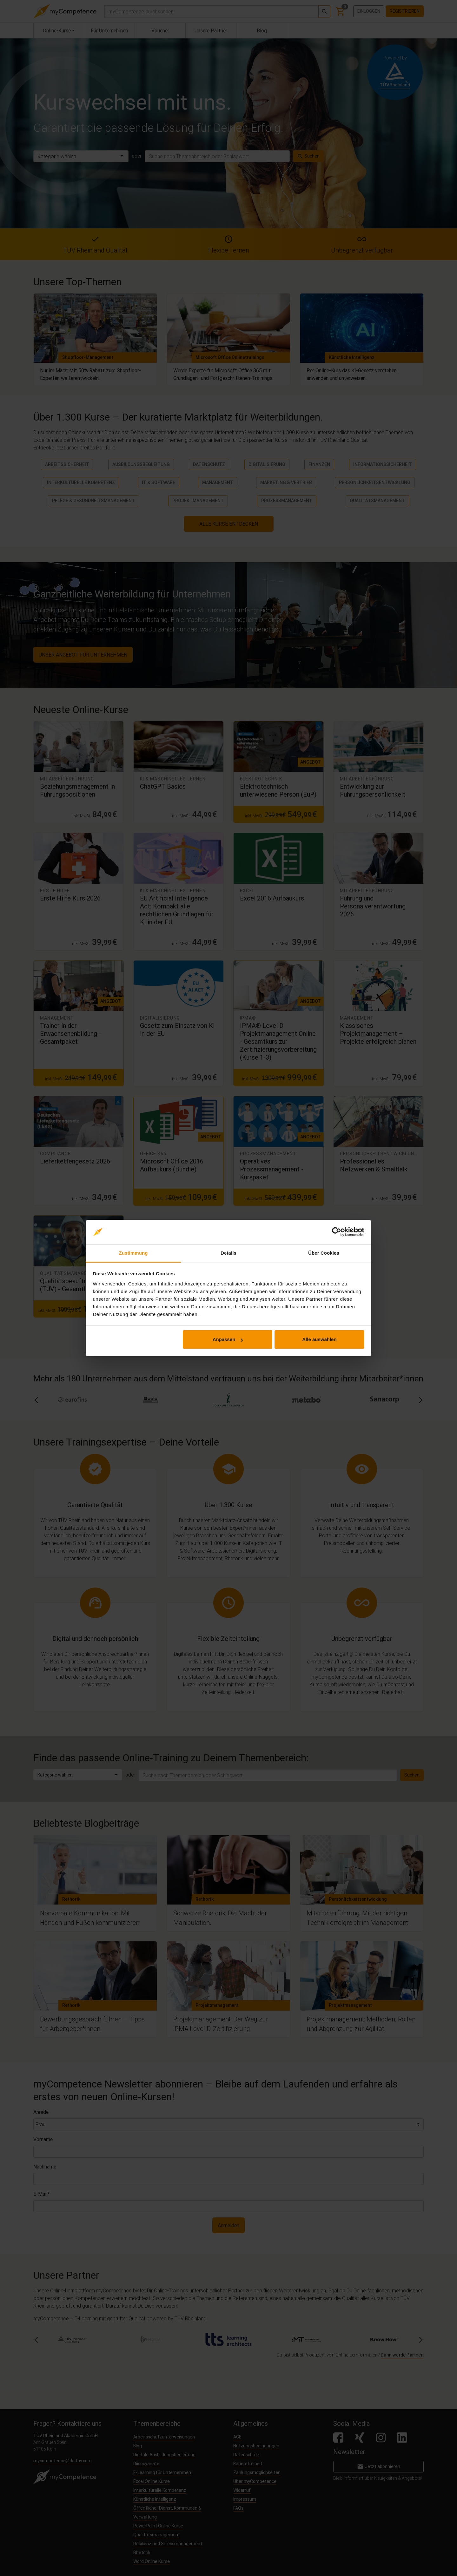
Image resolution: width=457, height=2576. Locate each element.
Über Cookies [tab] (323, 1253)
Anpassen (228, 1339)
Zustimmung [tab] (133, 1253)
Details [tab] (228, 1253)
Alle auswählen (319, 1339)
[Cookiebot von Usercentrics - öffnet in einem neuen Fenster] (336, 1232)
